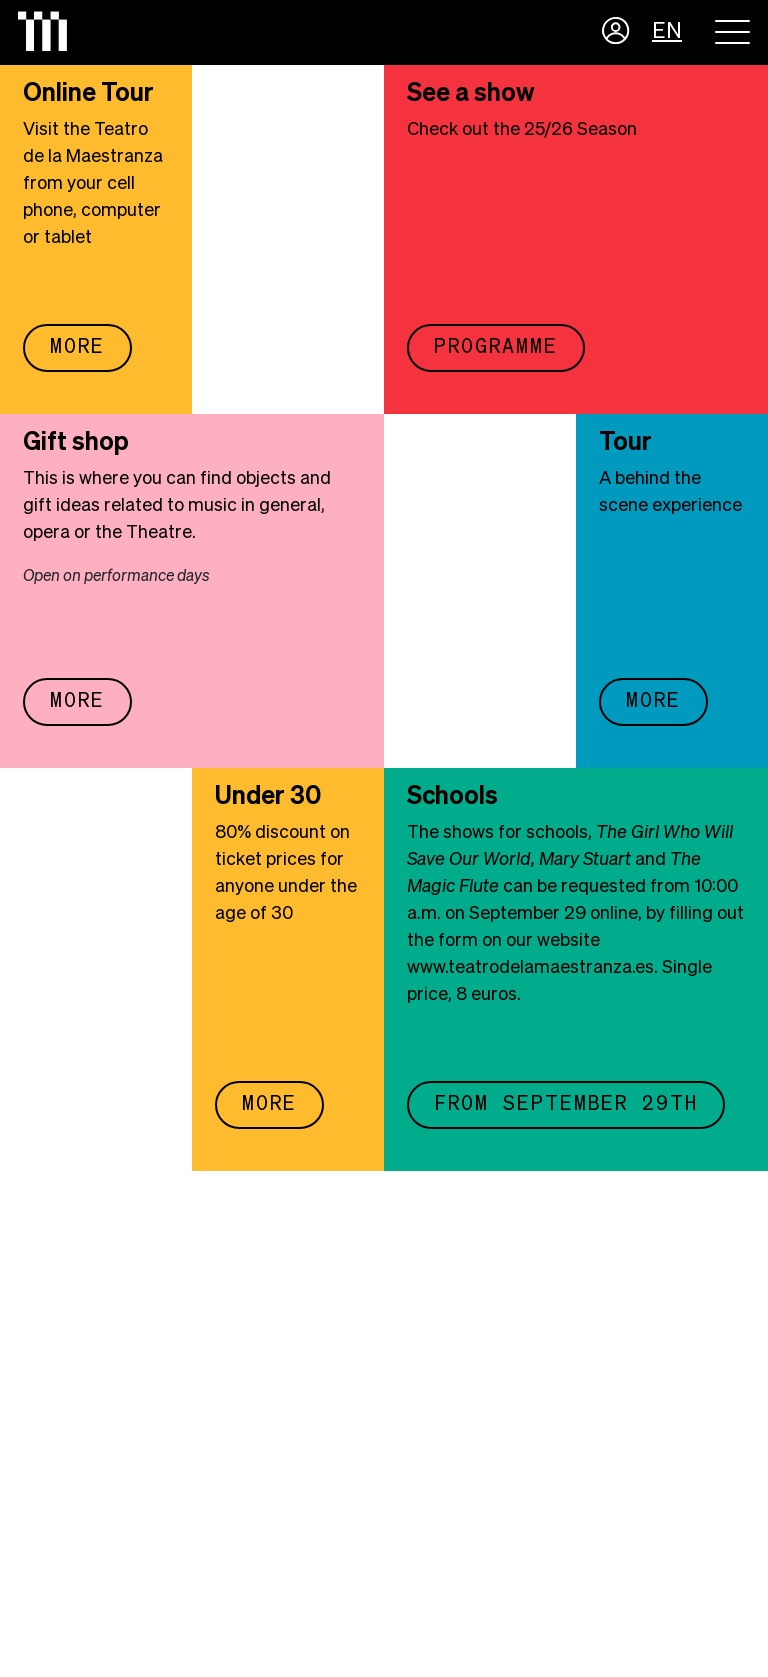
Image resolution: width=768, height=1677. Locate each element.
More (77, 347)
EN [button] (667, 32)
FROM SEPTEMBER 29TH (566, 1104)
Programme (496, 347)
